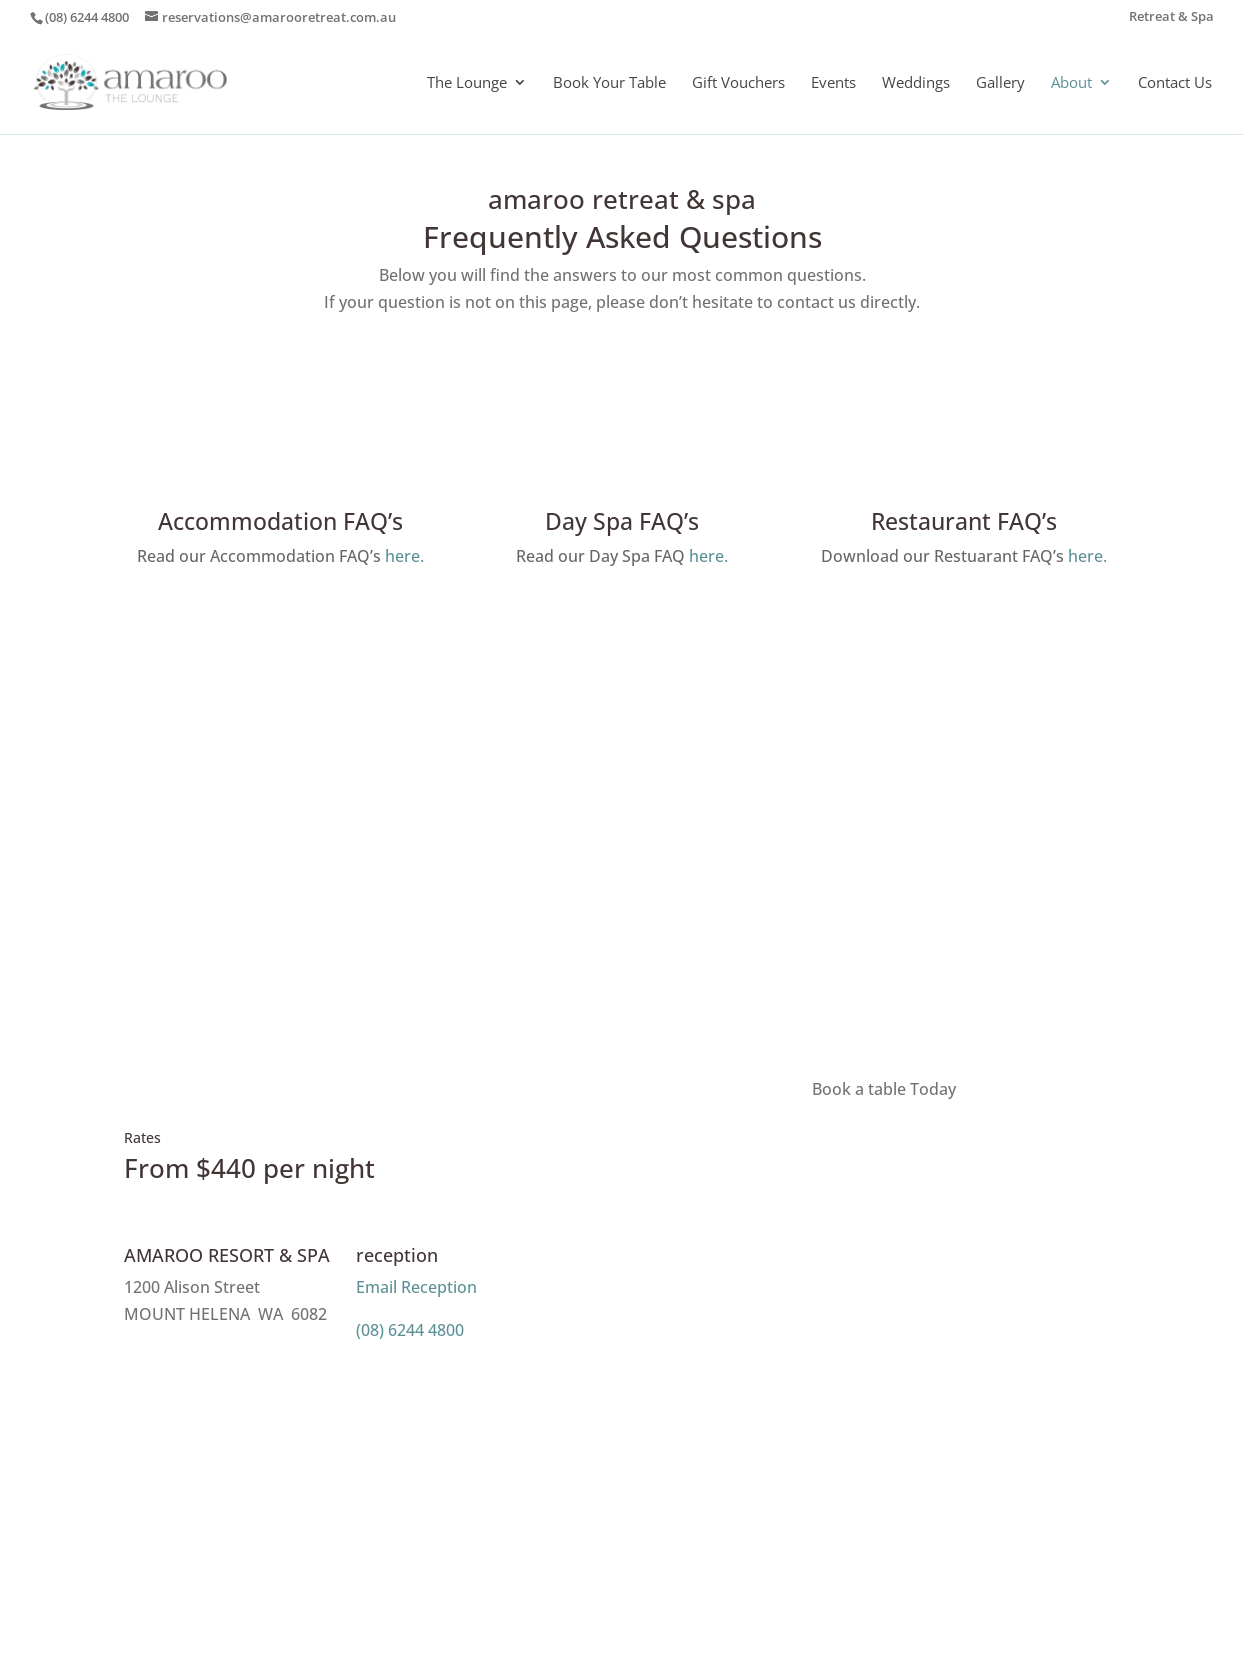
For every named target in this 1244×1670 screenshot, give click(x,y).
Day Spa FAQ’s (622, 521)
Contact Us (1175, 83)
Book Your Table (609, 83)
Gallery (1000, 83)
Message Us (219, 1371)
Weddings (916, 83)
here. (404, 556)
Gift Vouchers (738, 83)
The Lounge (467, 83)
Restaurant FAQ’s (964, 521)
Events (833, 83)
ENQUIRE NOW (622, 924)
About (1071, 83)
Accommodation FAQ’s (280, 521)
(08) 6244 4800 (410, 1330)
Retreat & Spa (1171, 17)
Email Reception (416, 1287)
